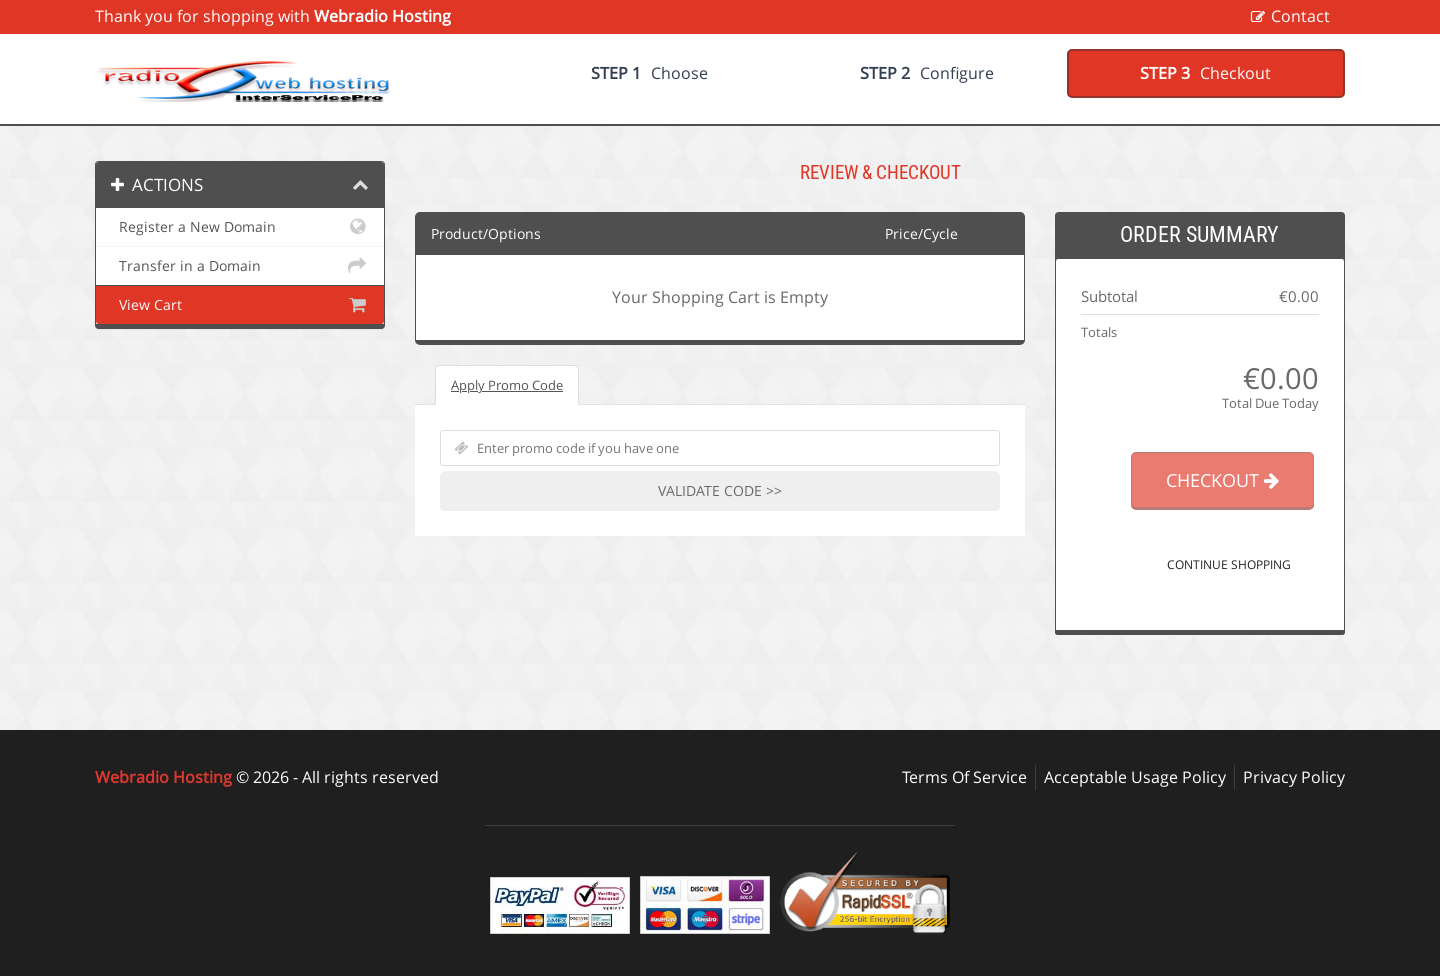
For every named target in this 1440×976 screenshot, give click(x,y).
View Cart (240, 305)
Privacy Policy (1294, 777)
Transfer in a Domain (240, 266)
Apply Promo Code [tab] (507, 385)
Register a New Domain (240, 227)
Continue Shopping (1229, 564)
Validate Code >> (720, 490)
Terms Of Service (964, 777)
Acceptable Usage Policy (1135, 777)
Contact (1300, 16)
